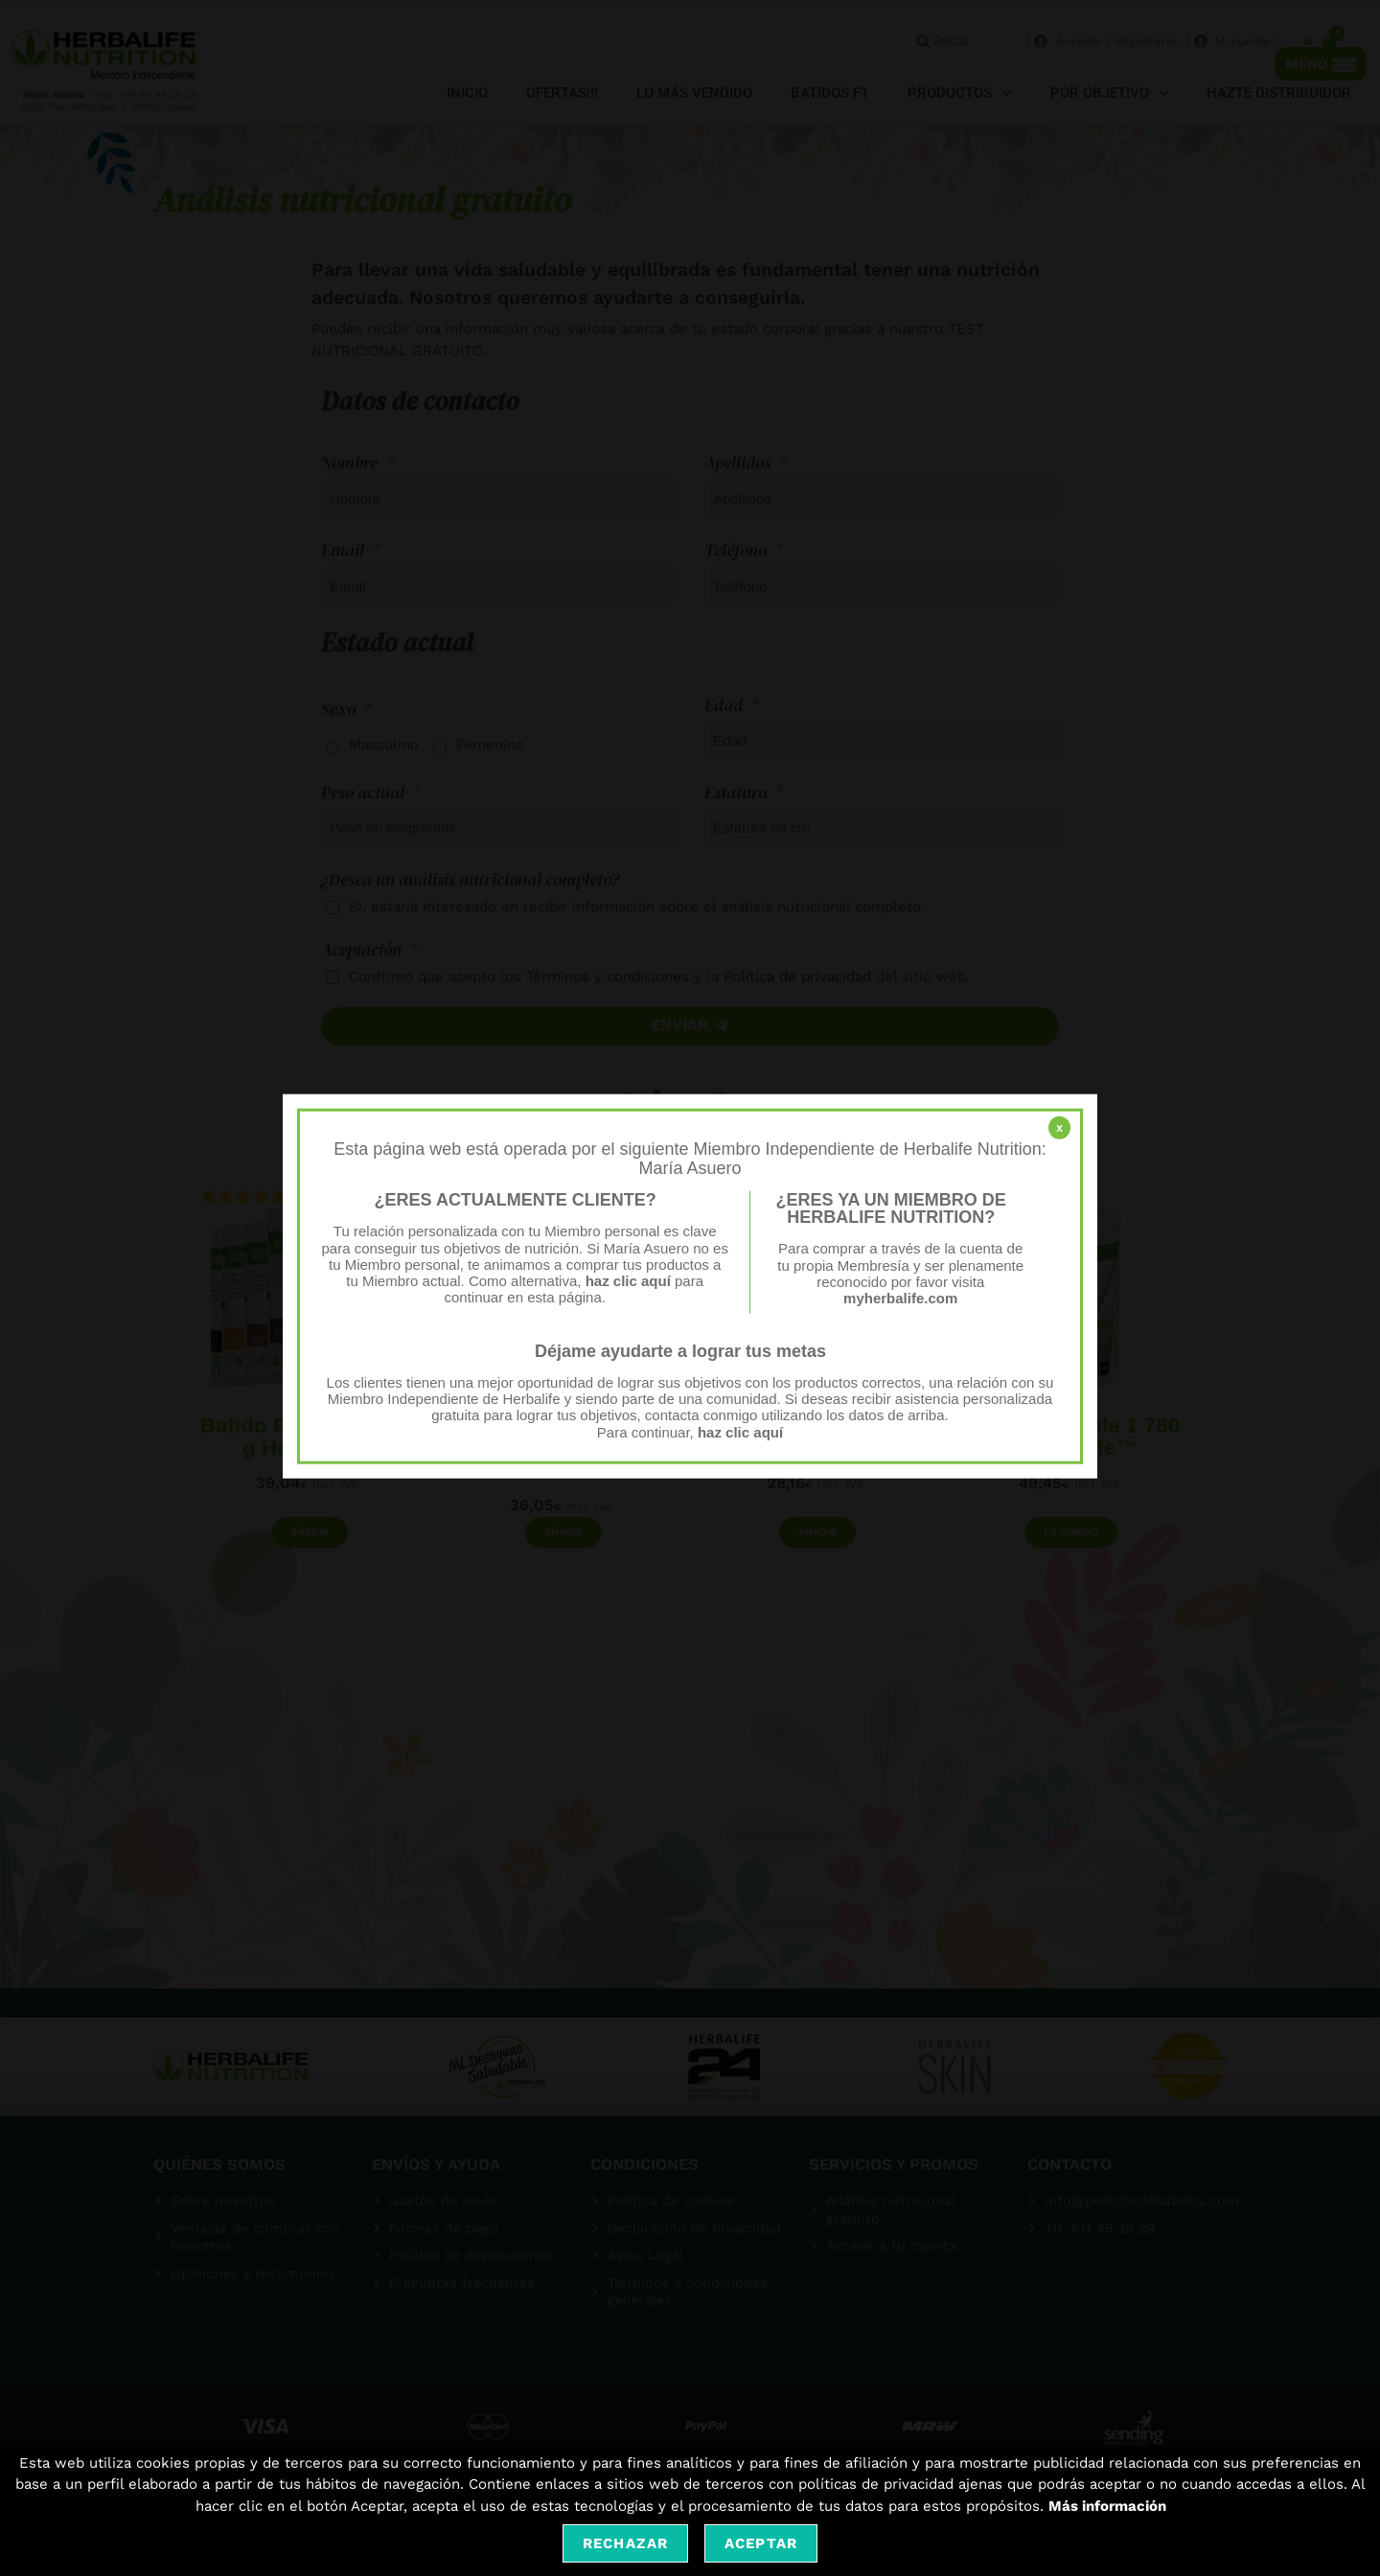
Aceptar (760, 2543)
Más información (1107, 2506)
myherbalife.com (900, 1298)
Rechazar (625, 2543)
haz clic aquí (630, 1281)
